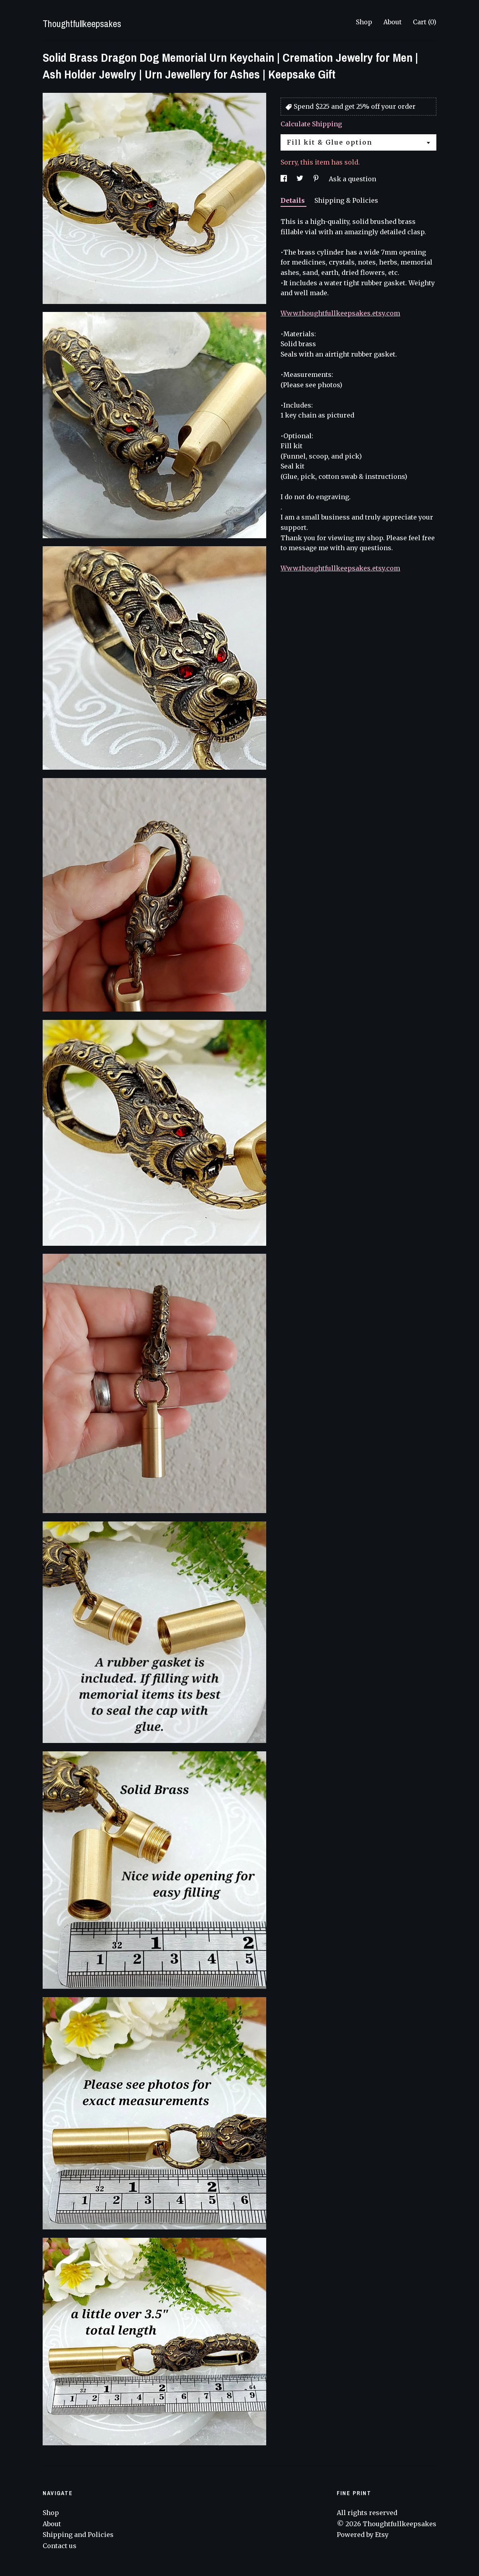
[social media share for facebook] (285, 179)
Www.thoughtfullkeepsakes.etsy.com (340, 313)
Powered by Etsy (363, 2535)
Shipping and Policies (78, 2535)
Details (293, 200)
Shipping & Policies (346, 200)
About (392, 22)
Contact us (60, 2546)
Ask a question (352, 179)
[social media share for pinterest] (317, 179)
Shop (364, 22)
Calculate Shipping (311, 124)
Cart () (424, 22)
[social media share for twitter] (300, 179)
